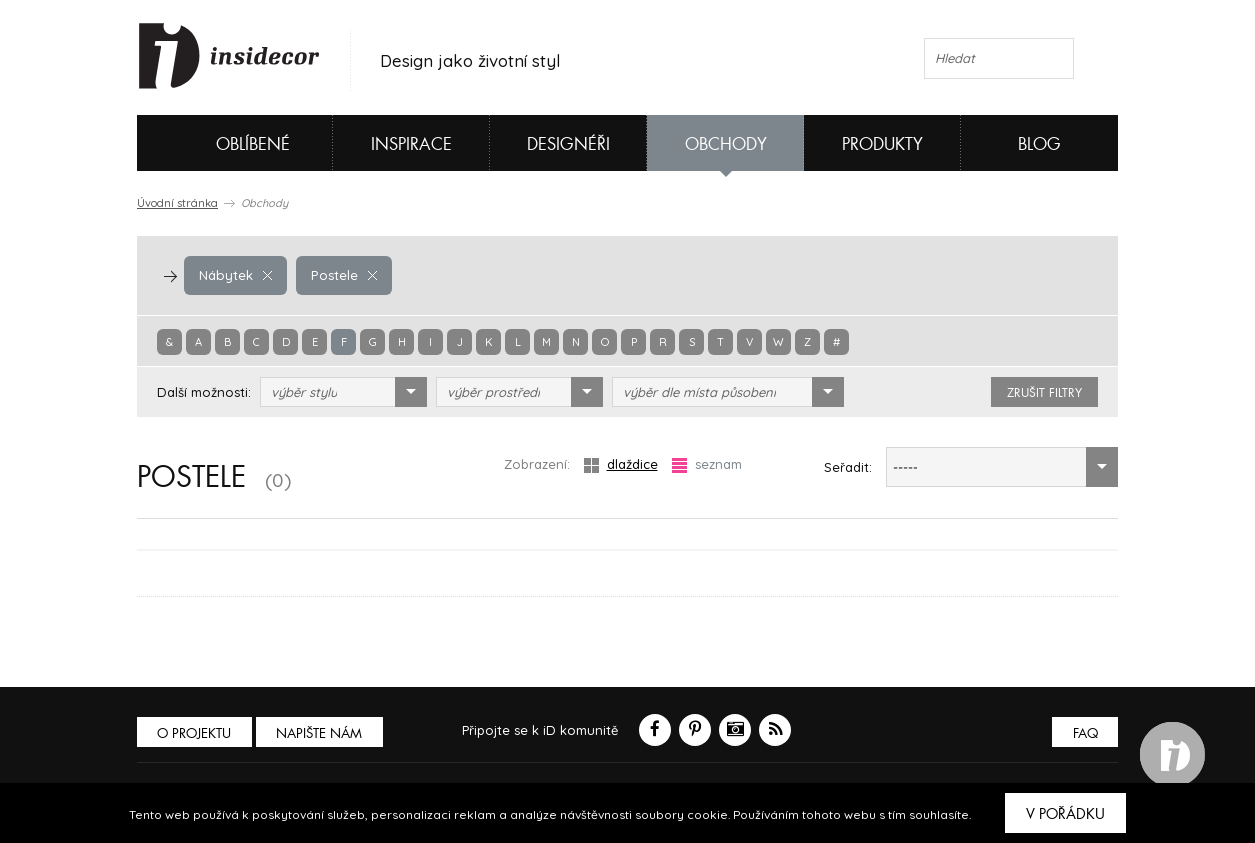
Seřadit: (848, 467)
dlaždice (621, 464)
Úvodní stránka (177, 203)
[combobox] (343, 392)
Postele (342, 275)
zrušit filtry (1044, 393)
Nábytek (235, 275)
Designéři (568, 144)
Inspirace (411, 144)
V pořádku (1065, 814)
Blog (1039, 144)
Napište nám (321, 733)
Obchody (726, 144)
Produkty (882, 144)
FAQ (1084, 733)
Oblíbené (219, 143)
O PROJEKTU (195, 733)
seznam (707, 464)
